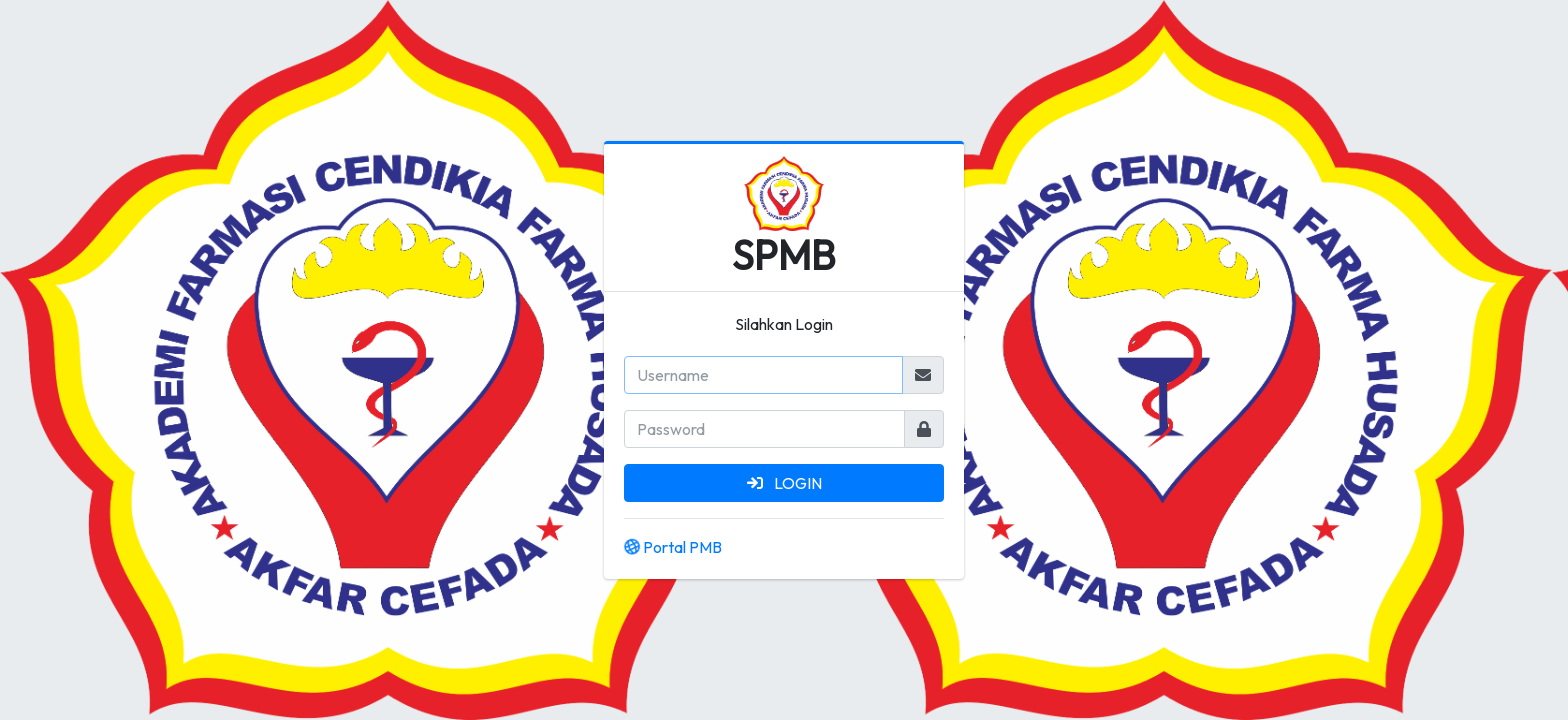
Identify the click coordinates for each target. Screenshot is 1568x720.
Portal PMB (673, 547)
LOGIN (784, 483)
